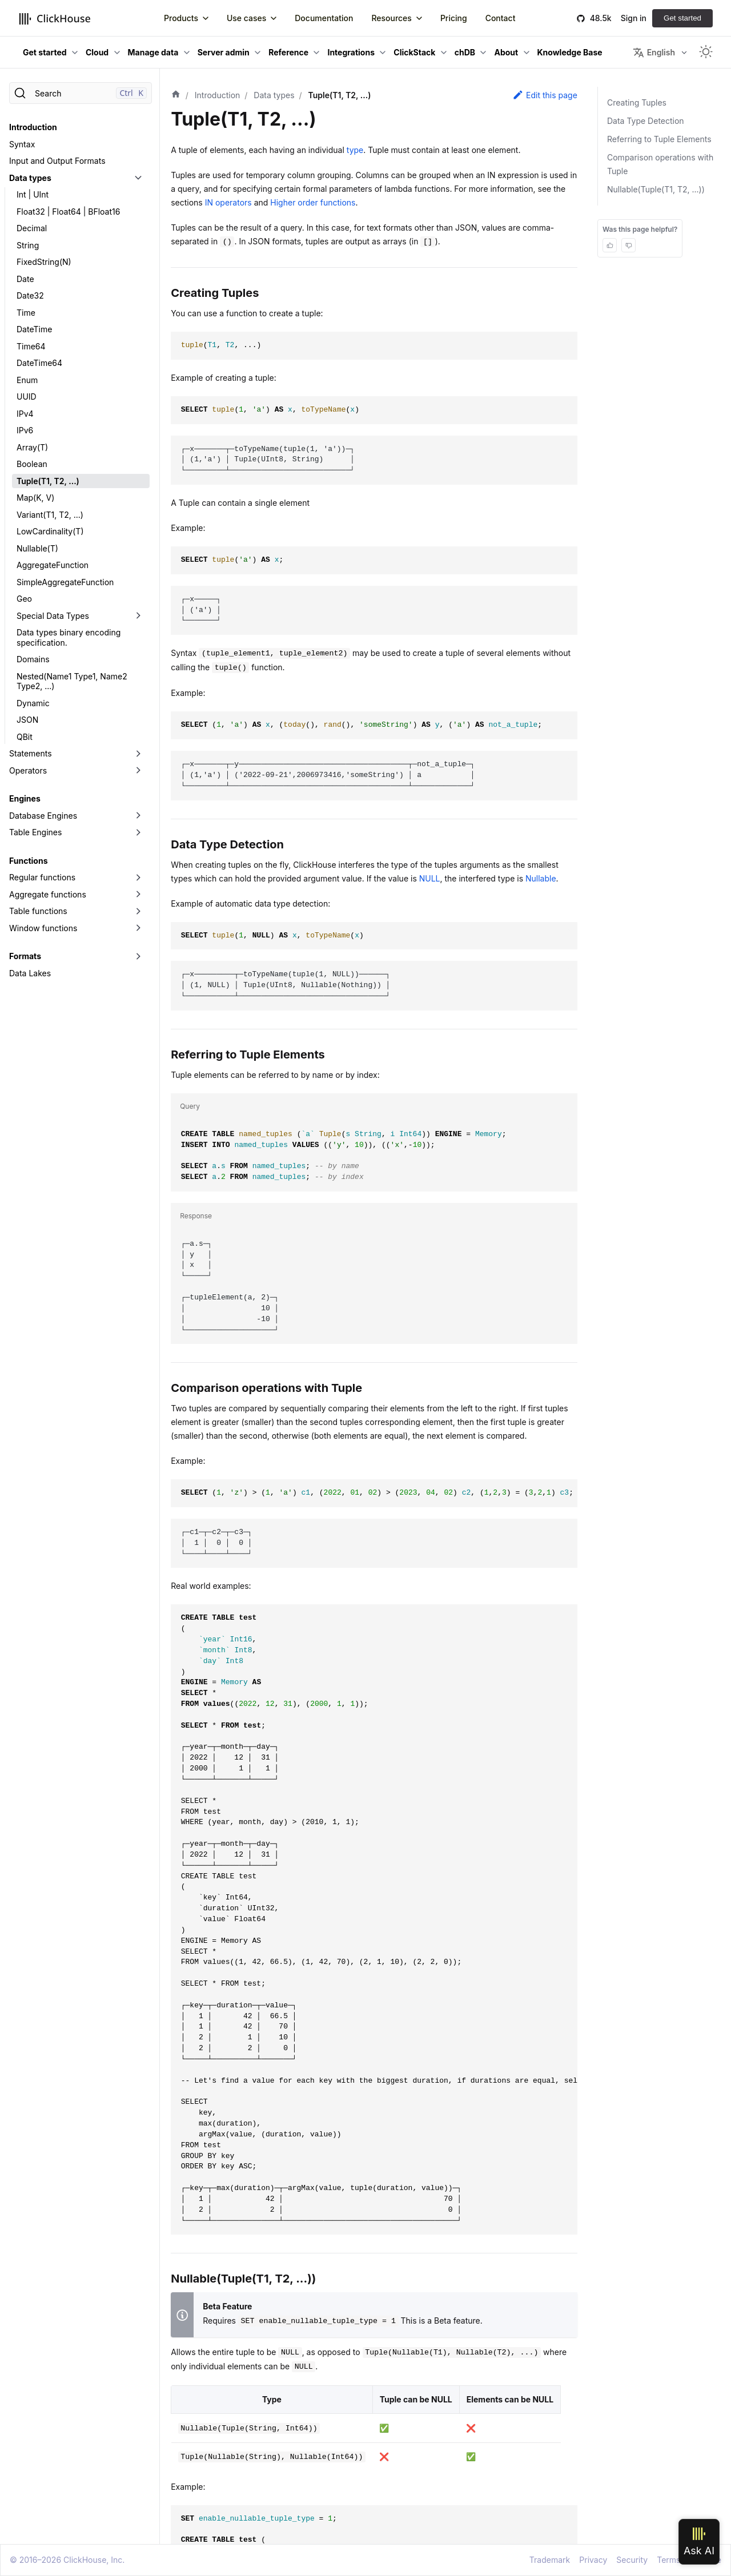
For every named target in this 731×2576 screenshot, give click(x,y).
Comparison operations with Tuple (660, 164)
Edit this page (544, 94)
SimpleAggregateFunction (65, 582)
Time (26, 312)
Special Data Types (53, 616)
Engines (25, 798)
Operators (28, 770)
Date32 (30, 295)
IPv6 (25, 430)
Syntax (22, 144)
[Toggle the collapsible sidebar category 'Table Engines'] (138, 832)
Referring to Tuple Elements (659, 139)
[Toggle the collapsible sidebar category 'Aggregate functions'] (138, 894)
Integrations (351, 52)
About (506, 52)
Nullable (540, 878)
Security (632, 2560)
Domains (33, 659)
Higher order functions (312, 202)
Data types (30, 178)
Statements (30, 753)
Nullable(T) (37, 548)
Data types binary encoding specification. (69, 637)
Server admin (224, 52)
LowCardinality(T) (50, 531)
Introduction (33, 127)
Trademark (549, 2560)
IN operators (228, 202)
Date (25, 279)
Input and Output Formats (57, 161)
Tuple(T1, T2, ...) (48, 481)
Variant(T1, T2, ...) (50, 515)
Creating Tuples (636, 102)
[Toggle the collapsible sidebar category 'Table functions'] (138, 911)
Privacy (593, 2560)
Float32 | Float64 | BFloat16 (68, 211)
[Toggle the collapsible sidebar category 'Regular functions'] (138, 877)
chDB (465, 52)
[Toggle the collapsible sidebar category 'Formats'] (138, 956)
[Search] (80, 93)
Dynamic (33, 703)
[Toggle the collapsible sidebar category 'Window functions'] (138, 928)
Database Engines (43, 815)
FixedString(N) (44, 262)
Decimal (32, 228)
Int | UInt (33, 194)
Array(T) (32, 447)
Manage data (153, 52)
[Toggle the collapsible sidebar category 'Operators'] (138, 770)
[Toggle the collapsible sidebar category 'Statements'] (138, 753)
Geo (24, 598)
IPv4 (25, 413)
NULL (429, 878)
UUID (27, 396)
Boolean (32, 464)
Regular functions (42, 877)
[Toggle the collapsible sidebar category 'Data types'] (138, 178)
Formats (25, 956)
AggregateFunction (53, 565)
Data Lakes (30, 973)
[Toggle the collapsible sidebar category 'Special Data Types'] (138, 616)
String (28, 245)
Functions (28, 861)
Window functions (43, 928)
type (355, 150)
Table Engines (35, 832)
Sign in (633, 18)
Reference (288, 52)
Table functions (38, 911)
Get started (682, 18)
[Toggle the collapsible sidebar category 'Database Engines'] (138, 815)
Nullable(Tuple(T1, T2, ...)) (656, 189)
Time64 (31, 346)
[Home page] (176, 95)
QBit (25, 737)
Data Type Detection (645, 121)
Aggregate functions (47, 894)
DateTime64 (39, 363)
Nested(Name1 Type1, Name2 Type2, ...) (72, 681)
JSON (27, 719)
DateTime (34, 329)
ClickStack (414, 52)
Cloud (97, 52)
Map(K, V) (35, 497)
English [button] (654, 52)
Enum (27, 380)
